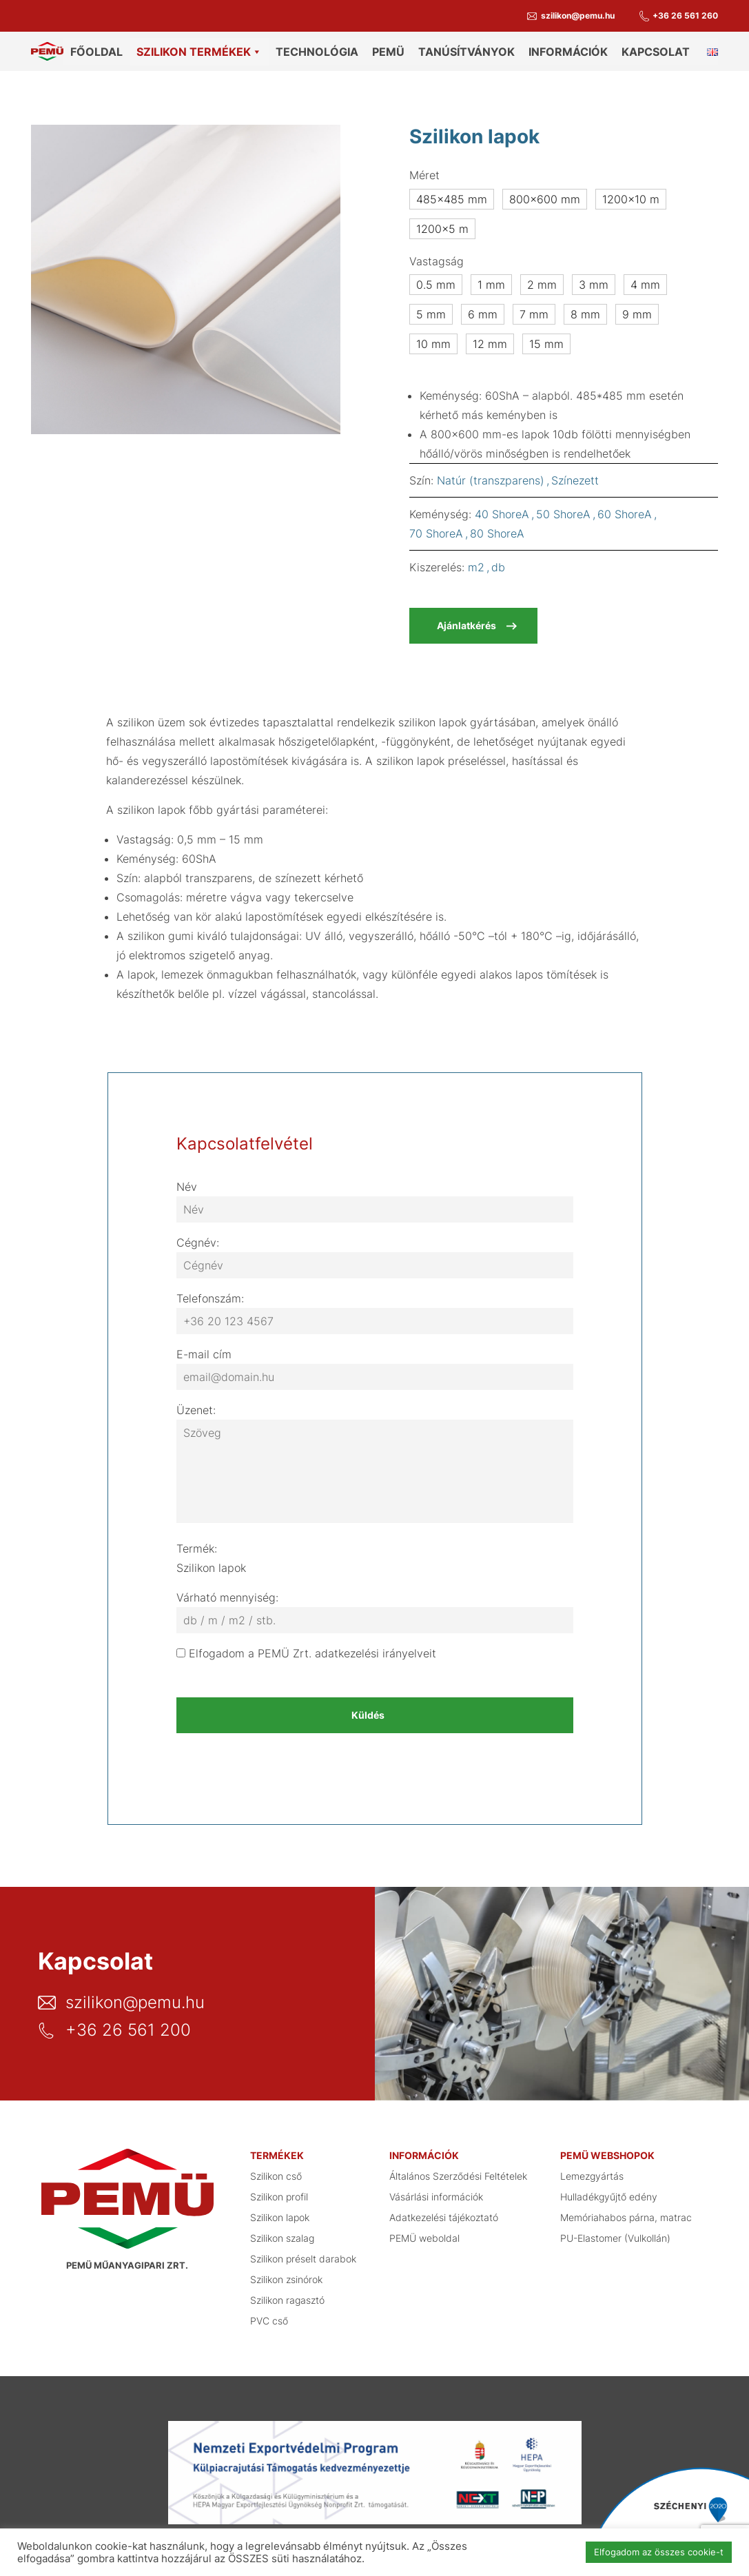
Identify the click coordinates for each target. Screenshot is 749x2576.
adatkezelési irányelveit (375, 1648)
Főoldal (96, 52)
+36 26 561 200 (128, 2024)
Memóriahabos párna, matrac (626, 2212)
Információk (568, 52)
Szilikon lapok (279, 2212)
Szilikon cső (276, 2170)
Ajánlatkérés (466, 620)
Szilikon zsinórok (286, 2274)
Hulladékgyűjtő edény (608, 2191)
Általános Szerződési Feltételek (458, 2170)
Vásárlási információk (436, 2191)
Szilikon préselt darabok (303, 2253)
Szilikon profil (279, 2191)
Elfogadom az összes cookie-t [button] (659, 2551)
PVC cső (269, 2315)
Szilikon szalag (282, 2232)
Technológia (317, 52)
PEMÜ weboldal (424, 2232)
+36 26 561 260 (685, 15)
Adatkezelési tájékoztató (443, 2212)
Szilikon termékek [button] (199, 52)
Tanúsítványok (466, 52)
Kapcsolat (656, 52)
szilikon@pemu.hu (578, 15)
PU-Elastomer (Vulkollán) (615, 2232)
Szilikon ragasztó (287, 2294)
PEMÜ (388, 52)
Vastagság (436, 256)
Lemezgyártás (592, 2170)
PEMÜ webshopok (607, 2150)
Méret (424, 169)
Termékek (277, 2150)
